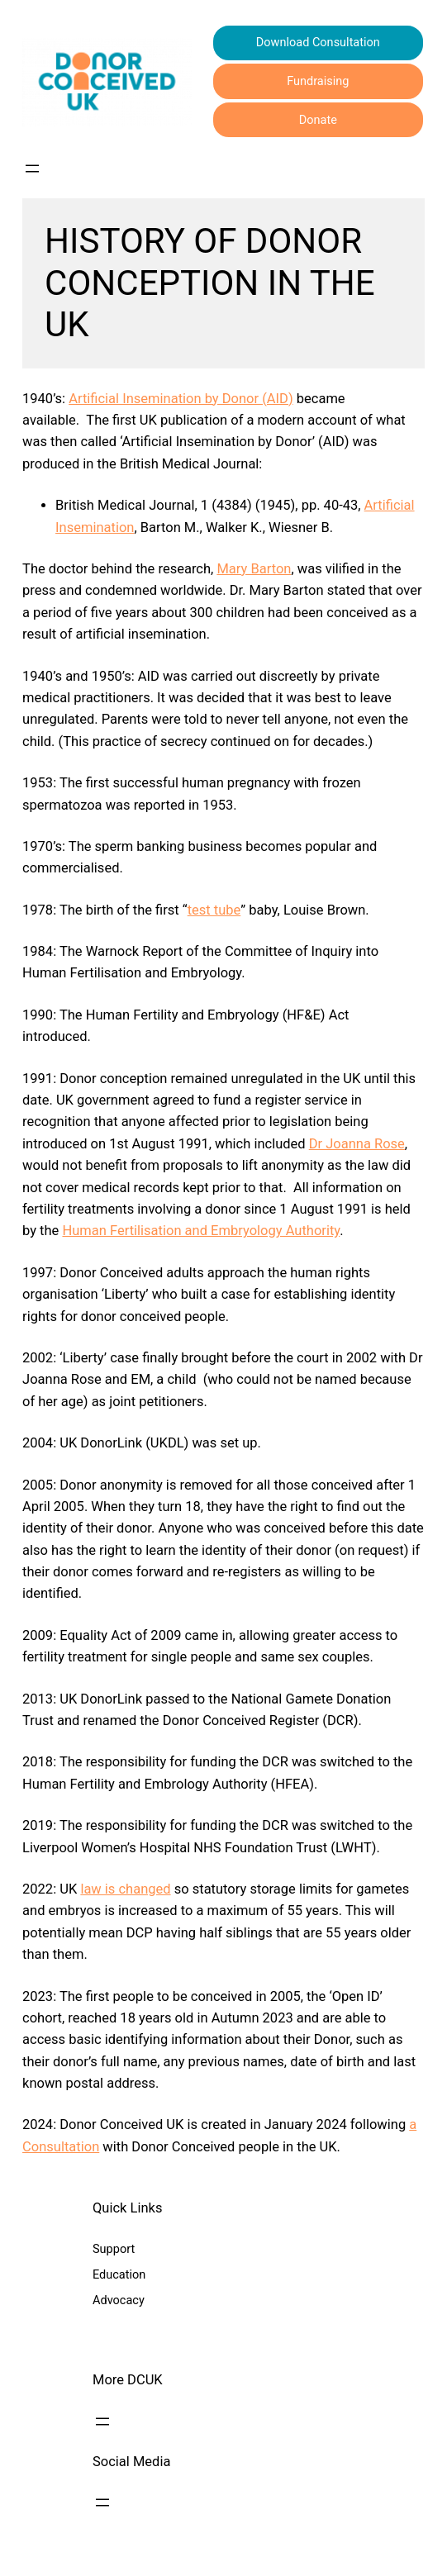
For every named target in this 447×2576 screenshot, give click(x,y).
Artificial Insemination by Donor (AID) (181, 398)
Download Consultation (318, 43)
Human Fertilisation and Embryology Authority (201, 1230)
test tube (214, 910)
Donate (318, 120)
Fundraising (318, 81)
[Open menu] (32, 168)
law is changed (125, 1889)
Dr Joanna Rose (357, 1144)
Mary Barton (253, 569)
